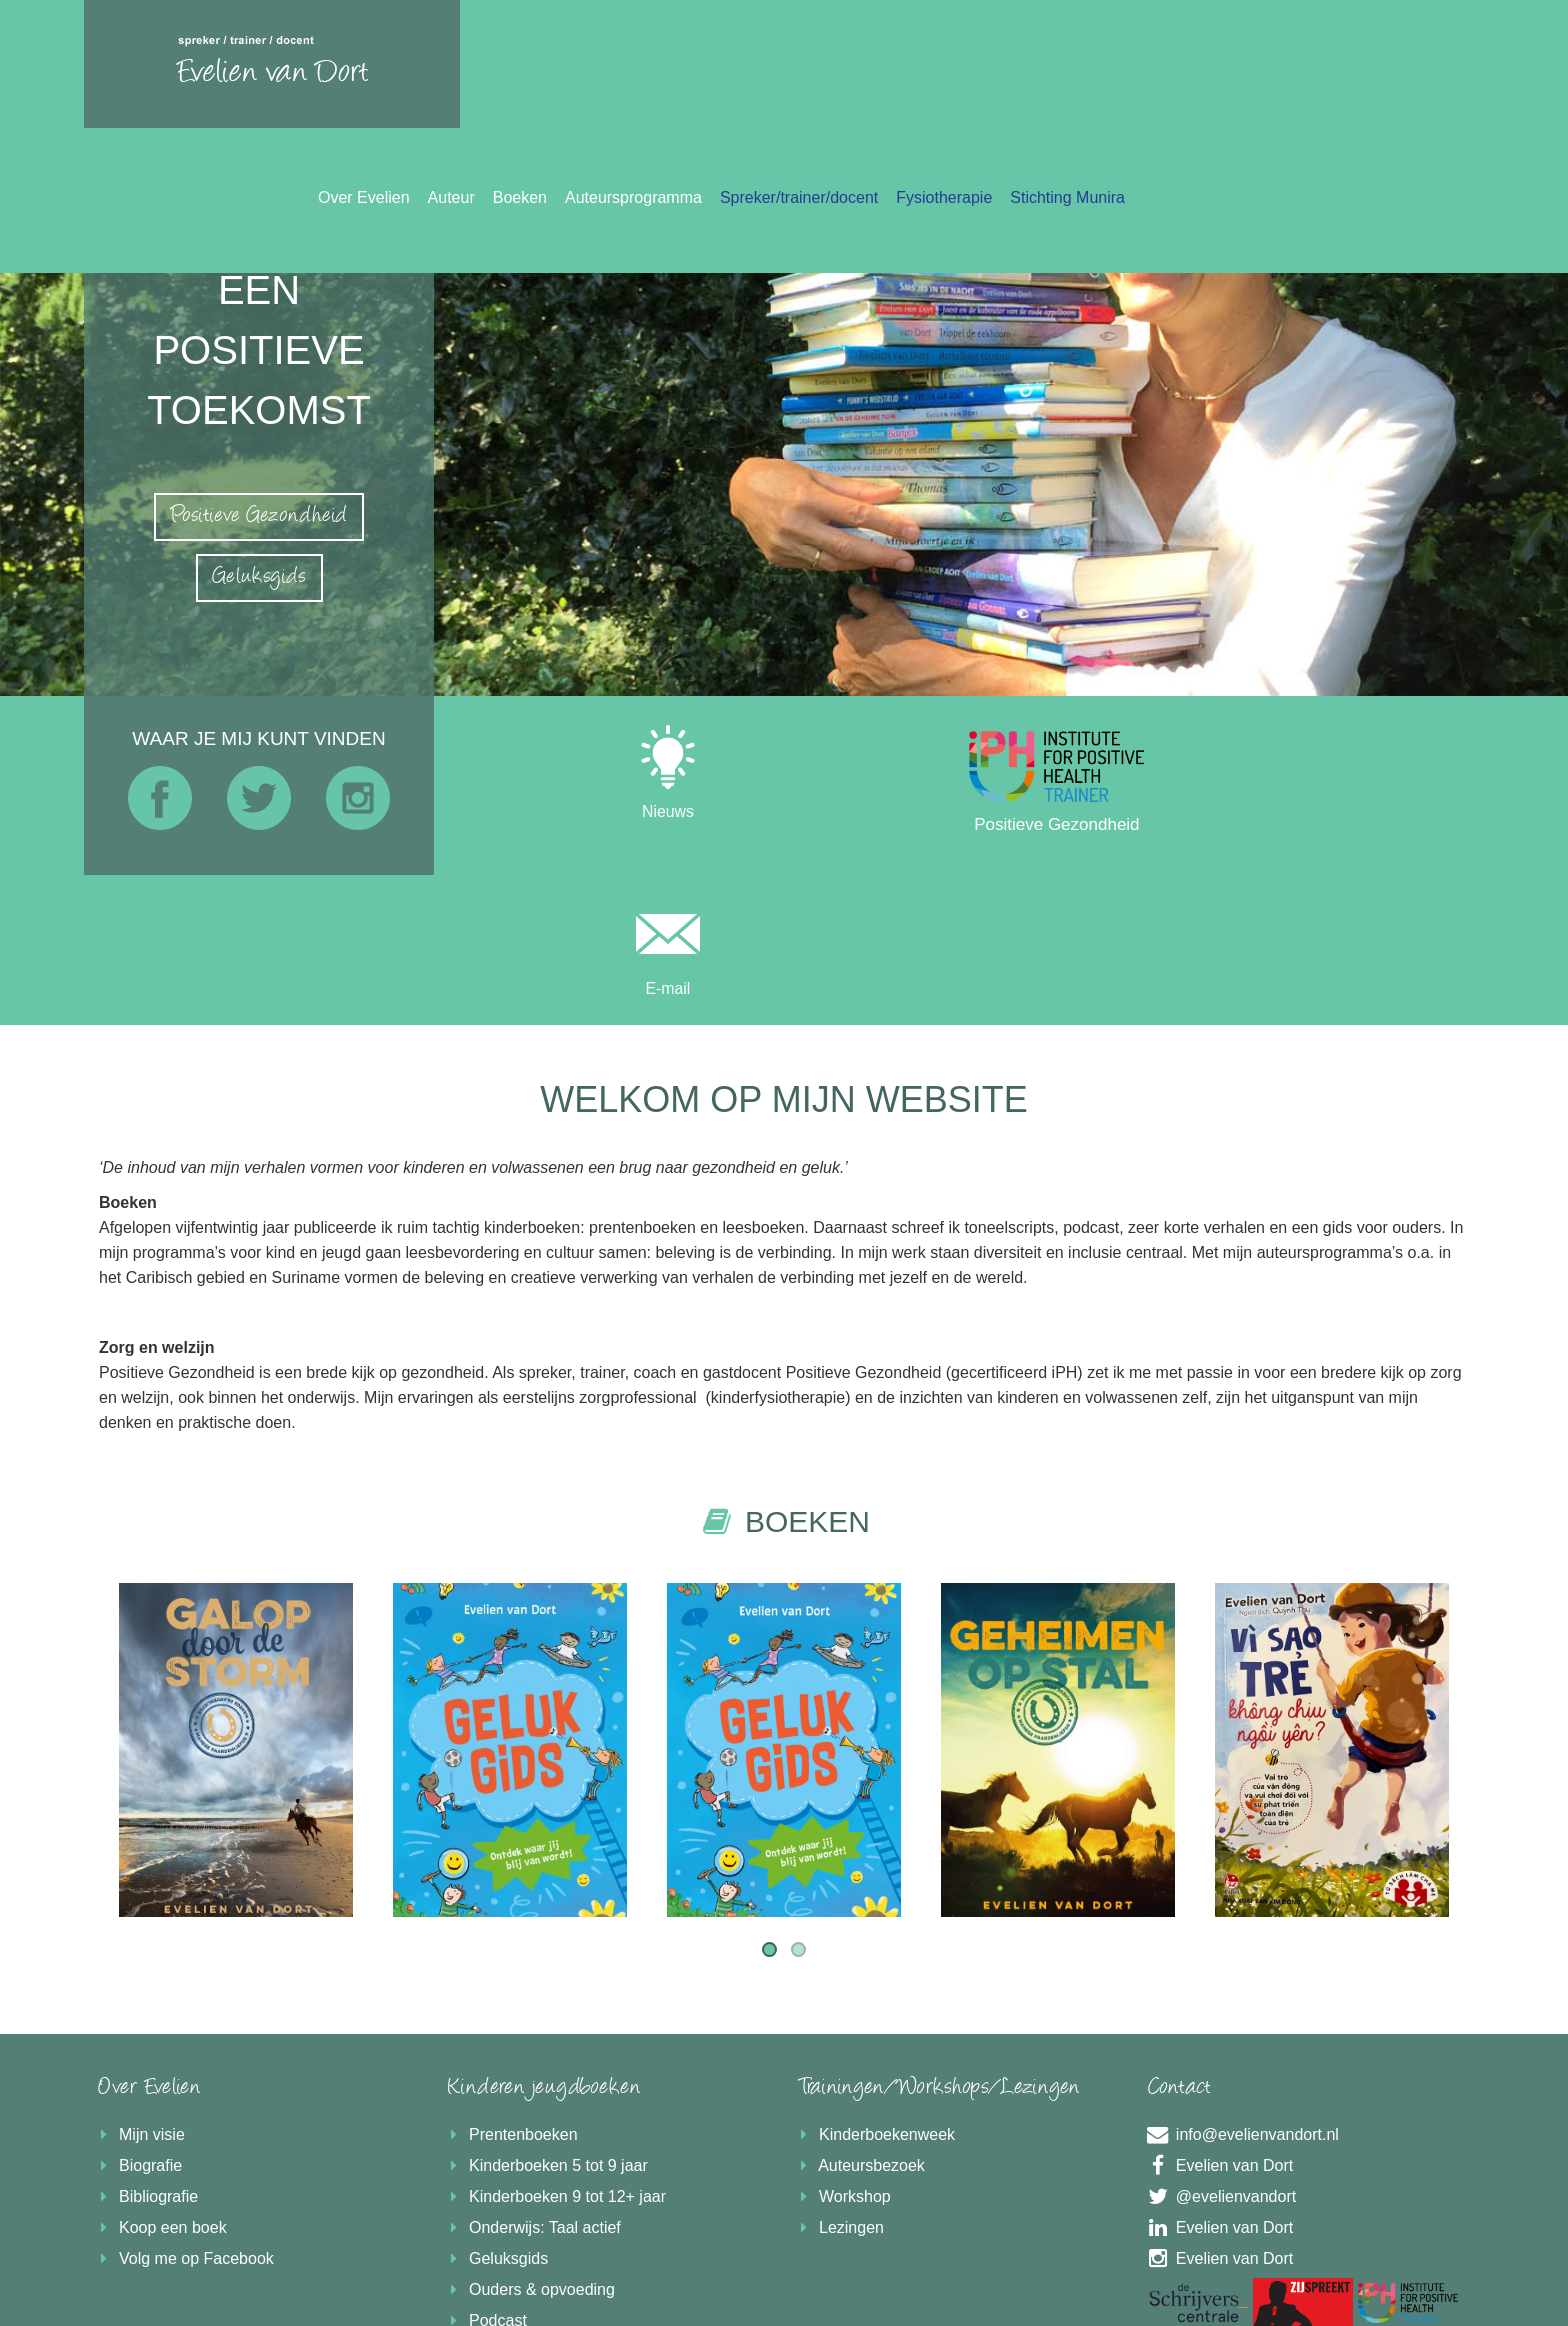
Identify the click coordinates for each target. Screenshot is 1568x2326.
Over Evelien (714, 69)
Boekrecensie (505, 2201)
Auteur (801, 69)
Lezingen (839, 2077)
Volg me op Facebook (184, 2108)
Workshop (842, 2046)
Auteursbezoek (859, 2015)
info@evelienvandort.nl (1241, 1984)
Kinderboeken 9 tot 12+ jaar (555, 2046)
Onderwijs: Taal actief (532, 2077)
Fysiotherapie (1294, 69)
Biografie (138, 2015)
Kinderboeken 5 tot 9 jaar (546, 2015)
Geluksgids (496, 2108)
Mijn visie (139, 1984)
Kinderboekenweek (874, 1984)
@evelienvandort (1220, 2046)
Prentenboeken (511, 1984)
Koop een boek (160, 2077)
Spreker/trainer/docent (1149, 69)
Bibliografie (146, 2046)
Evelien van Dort (1218, 2015)
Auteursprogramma (983, 69)
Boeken (870, 69)
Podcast (485, 2170)
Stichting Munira (1417, 69)
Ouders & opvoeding (529, 2139)
